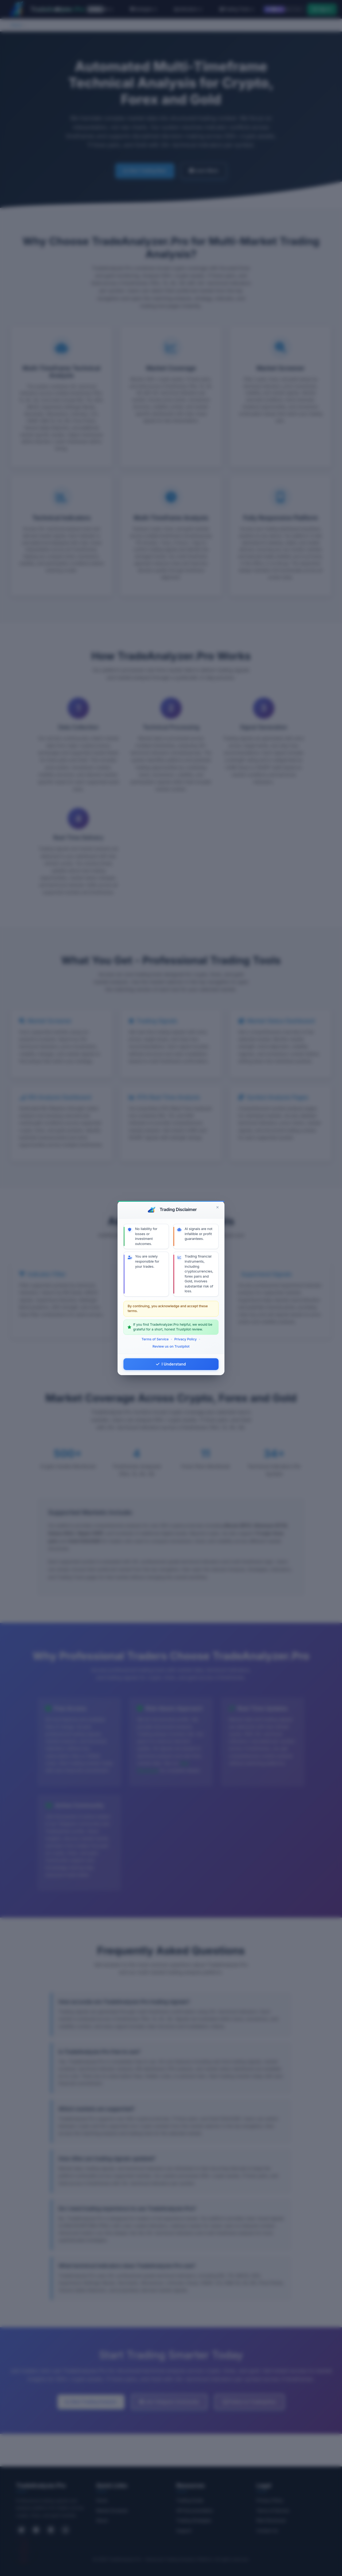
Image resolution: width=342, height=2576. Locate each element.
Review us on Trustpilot (171, 1346)
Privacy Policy (185, 1339)
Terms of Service (155, 1339)
